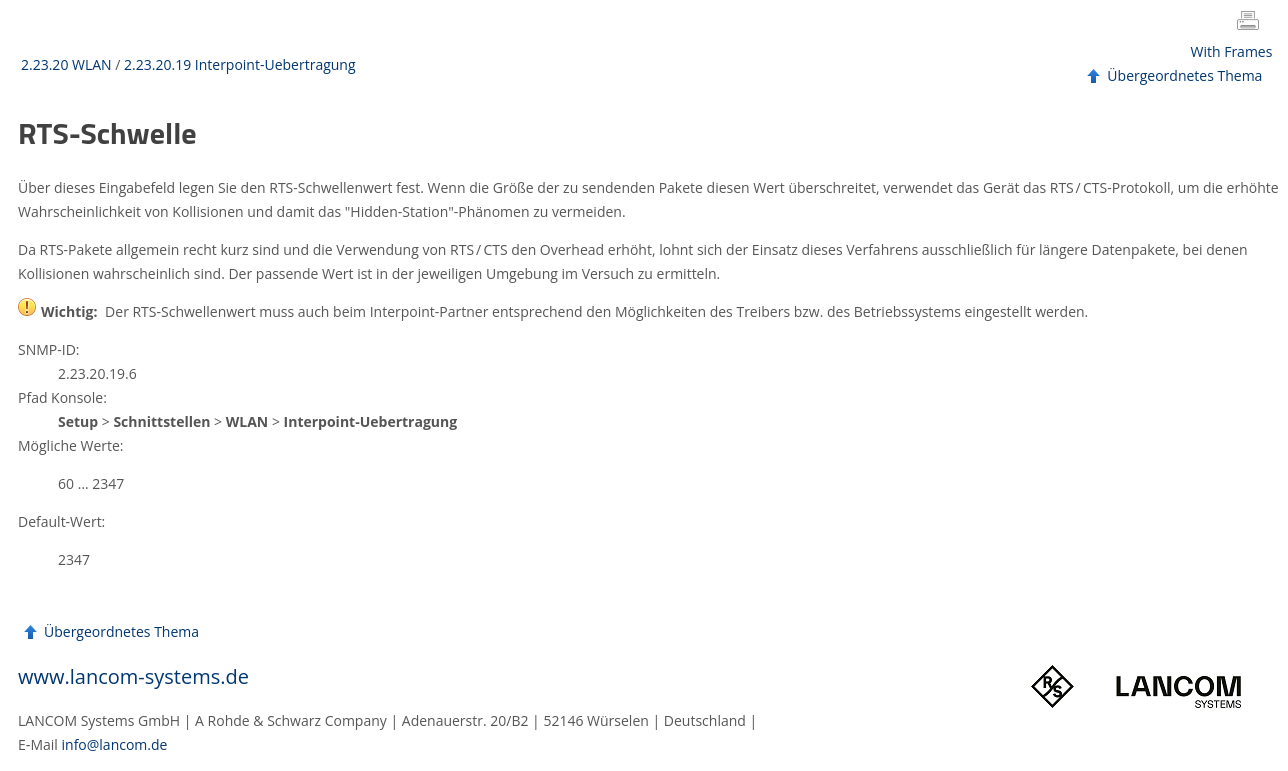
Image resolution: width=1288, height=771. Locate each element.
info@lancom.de (115, 744)
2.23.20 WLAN (66, 64)
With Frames (1232, 51)
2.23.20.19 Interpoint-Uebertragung (239, 64)
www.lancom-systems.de (133, 676)
